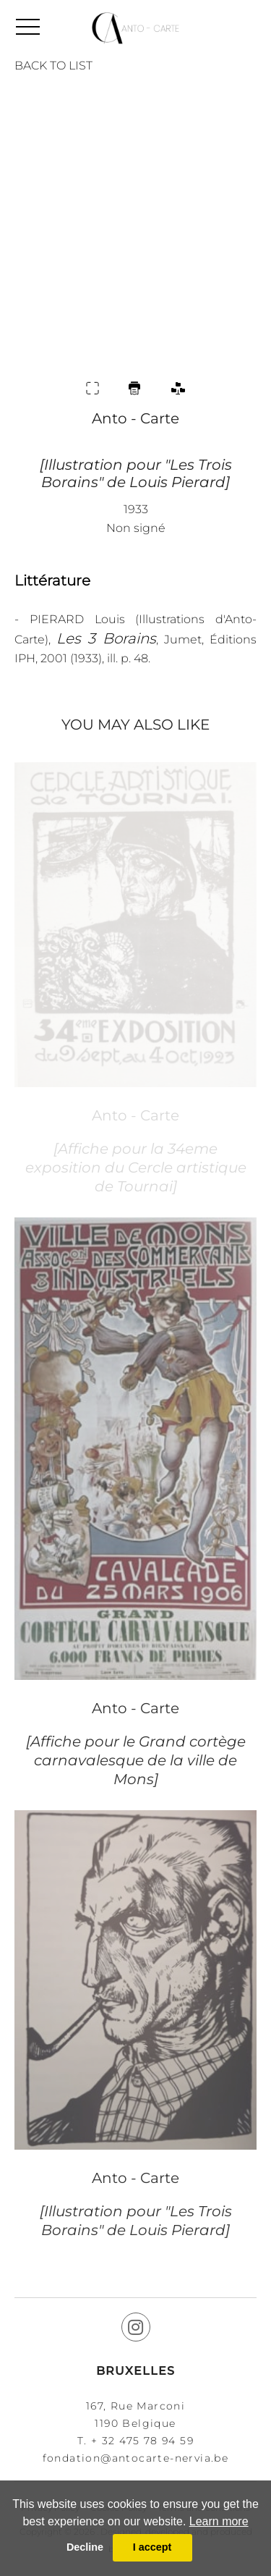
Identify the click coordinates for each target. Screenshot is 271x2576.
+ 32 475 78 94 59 (142, 2440)
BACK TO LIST (53, 65)
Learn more (219, 2521)
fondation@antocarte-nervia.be (136, 2458)
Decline (84, 2547)
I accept (152, 2547)
